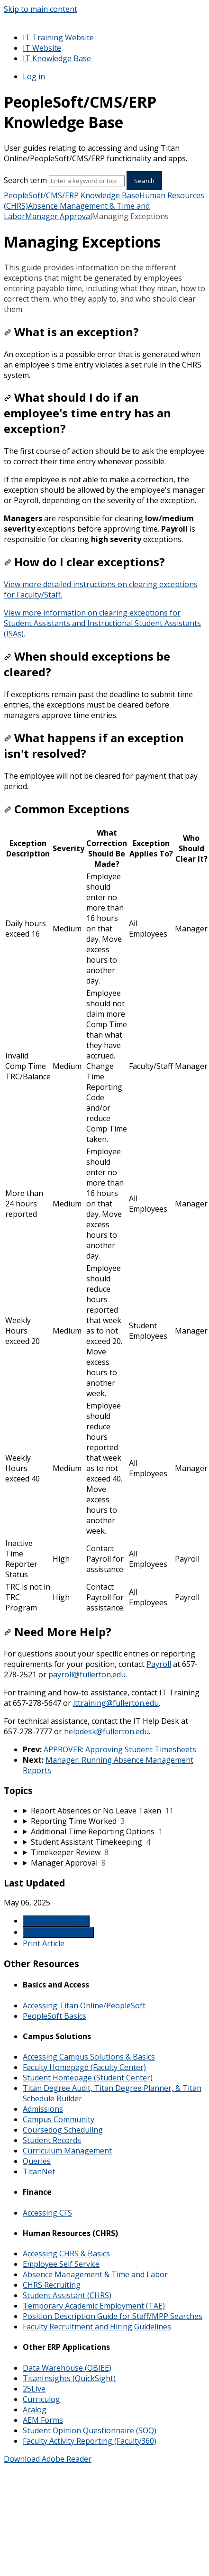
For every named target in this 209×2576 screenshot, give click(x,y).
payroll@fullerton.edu (87, 1674)
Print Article (43, 1943)
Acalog (34, 2409)
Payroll (158, 1664)
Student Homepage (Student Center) (88, 2077)
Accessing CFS (47, 2213)
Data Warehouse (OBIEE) (67, 2368)
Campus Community (58, 2119)
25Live (34, 2388)
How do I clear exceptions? (84, 562)
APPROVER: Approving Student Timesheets (120, 1749)
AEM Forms (43, 2420)
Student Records (52, 2140)
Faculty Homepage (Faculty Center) (84, 2067)
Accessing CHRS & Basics (66, 2253)
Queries (37, 2161)
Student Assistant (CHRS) (67, 2295)
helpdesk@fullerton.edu (106, 1731)
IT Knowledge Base (57, 58)
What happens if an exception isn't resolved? (94, 745)
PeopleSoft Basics (54, 2016)
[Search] (87, 180)
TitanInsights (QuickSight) (69, 2378)
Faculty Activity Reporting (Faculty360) (89, 2441)
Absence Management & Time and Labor (95, 2274)
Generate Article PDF (56, 1921)
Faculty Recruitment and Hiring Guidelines (97, 2326)
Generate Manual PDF (58, 1932)
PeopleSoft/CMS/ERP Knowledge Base (71, 195)
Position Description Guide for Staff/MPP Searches (112, 2316)
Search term (25, 180)
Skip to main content (40, 9)
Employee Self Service (61, 2264)
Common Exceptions (66, 809)
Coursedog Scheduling (63, 2130)
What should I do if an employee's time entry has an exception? (87, 412)
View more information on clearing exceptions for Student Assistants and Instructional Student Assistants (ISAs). (102, 623)
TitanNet (39, 2171)
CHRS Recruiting (52, 2285)
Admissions (43, 2109)
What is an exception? (71, 332)
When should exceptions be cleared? (87, 664)
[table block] (104, 1220)
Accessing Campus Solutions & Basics (89, 2057)
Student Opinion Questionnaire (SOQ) (89, 2430)
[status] (104, 288)
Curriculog (41, 2399)
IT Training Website (58, 37)
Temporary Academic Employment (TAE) (94, 2305)
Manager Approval (58, 216)
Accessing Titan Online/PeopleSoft (84, 2005)
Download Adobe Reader (47, 2459)
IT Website (42, 48)
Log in (34, 76)
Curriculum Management (67, 2150)
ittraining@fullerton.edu (116, 1703)
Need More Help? (57, 1631)
